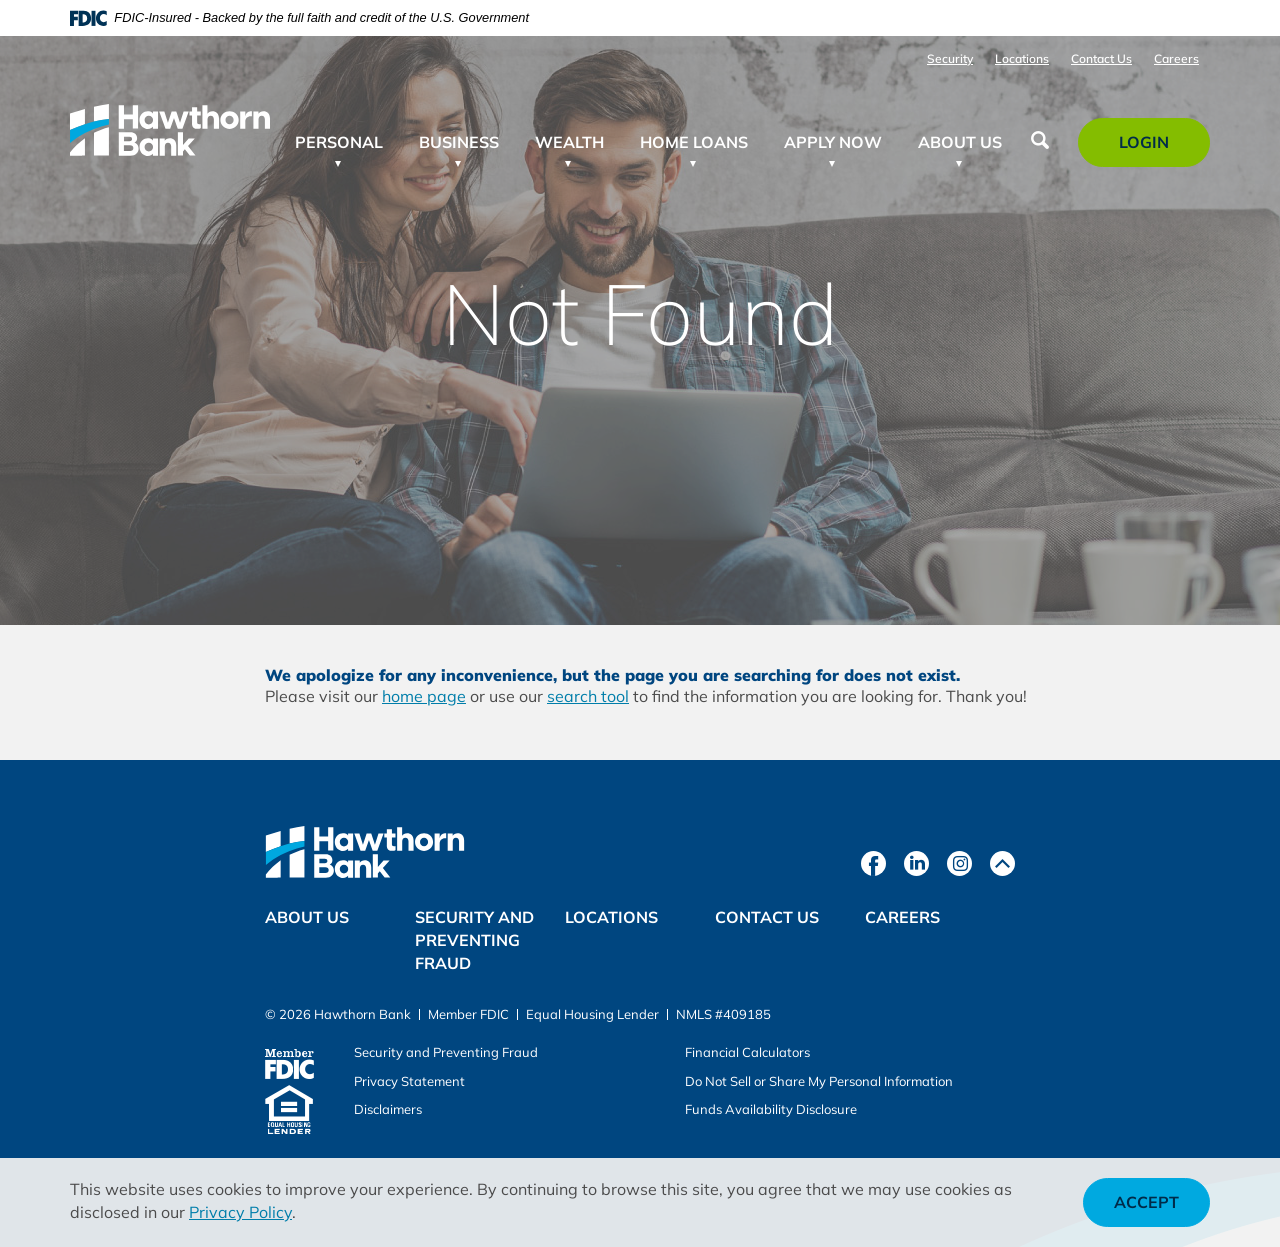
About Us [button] (960, 142)
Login (1155, 148)
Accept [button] (1146, 1202)
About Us (307, 917)
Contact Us (1101, 58)
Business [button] (459, 142)
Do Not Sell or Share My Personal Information (819, 1081)
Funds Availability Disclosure (771, 1109)
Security (950, 58)
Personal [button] (339, 142)
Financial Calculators (747, 1052)
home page (424, 696)
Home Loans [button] (694, 142)
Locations (1022, 58)
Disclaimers (388, 1109)
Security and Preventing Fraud (474, 940)
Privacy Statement (409, 1081)
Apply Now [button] (833, 142)
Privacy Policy (240, 1212)
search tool (588, 696)
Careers (1176, 58)
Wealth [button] (569, 142)
